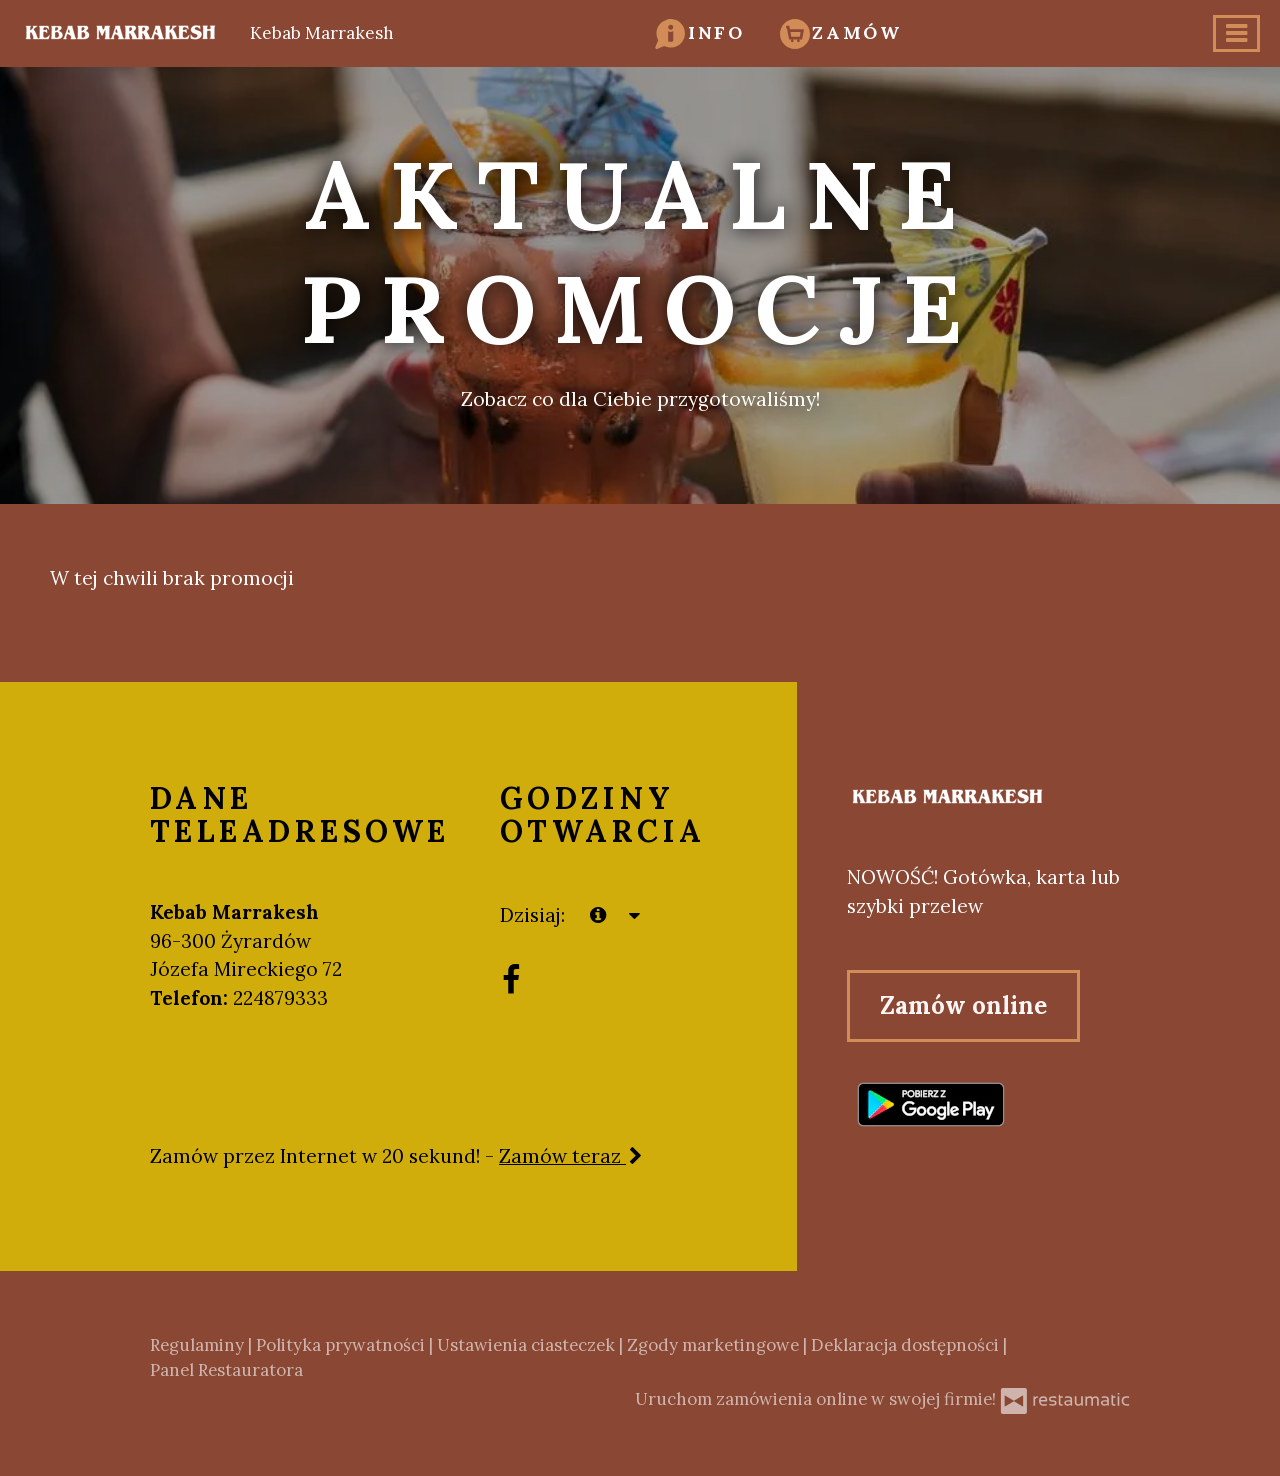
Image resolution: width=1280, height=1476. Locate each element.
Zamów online (963, 1005)
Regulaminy (199, 1345)
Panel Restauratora (226, 1370)
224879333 (280, 998)
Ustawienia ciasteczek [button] (528, 1345)
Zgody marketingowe (715, 1345)
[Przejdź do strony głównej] (988, 797)
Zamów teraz (572, 1156)
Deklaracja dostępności (907, 1345)
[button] (700, 32)
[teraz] (598, 915)
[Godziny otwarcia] (635, 915)
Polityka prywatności (342, 1345)
